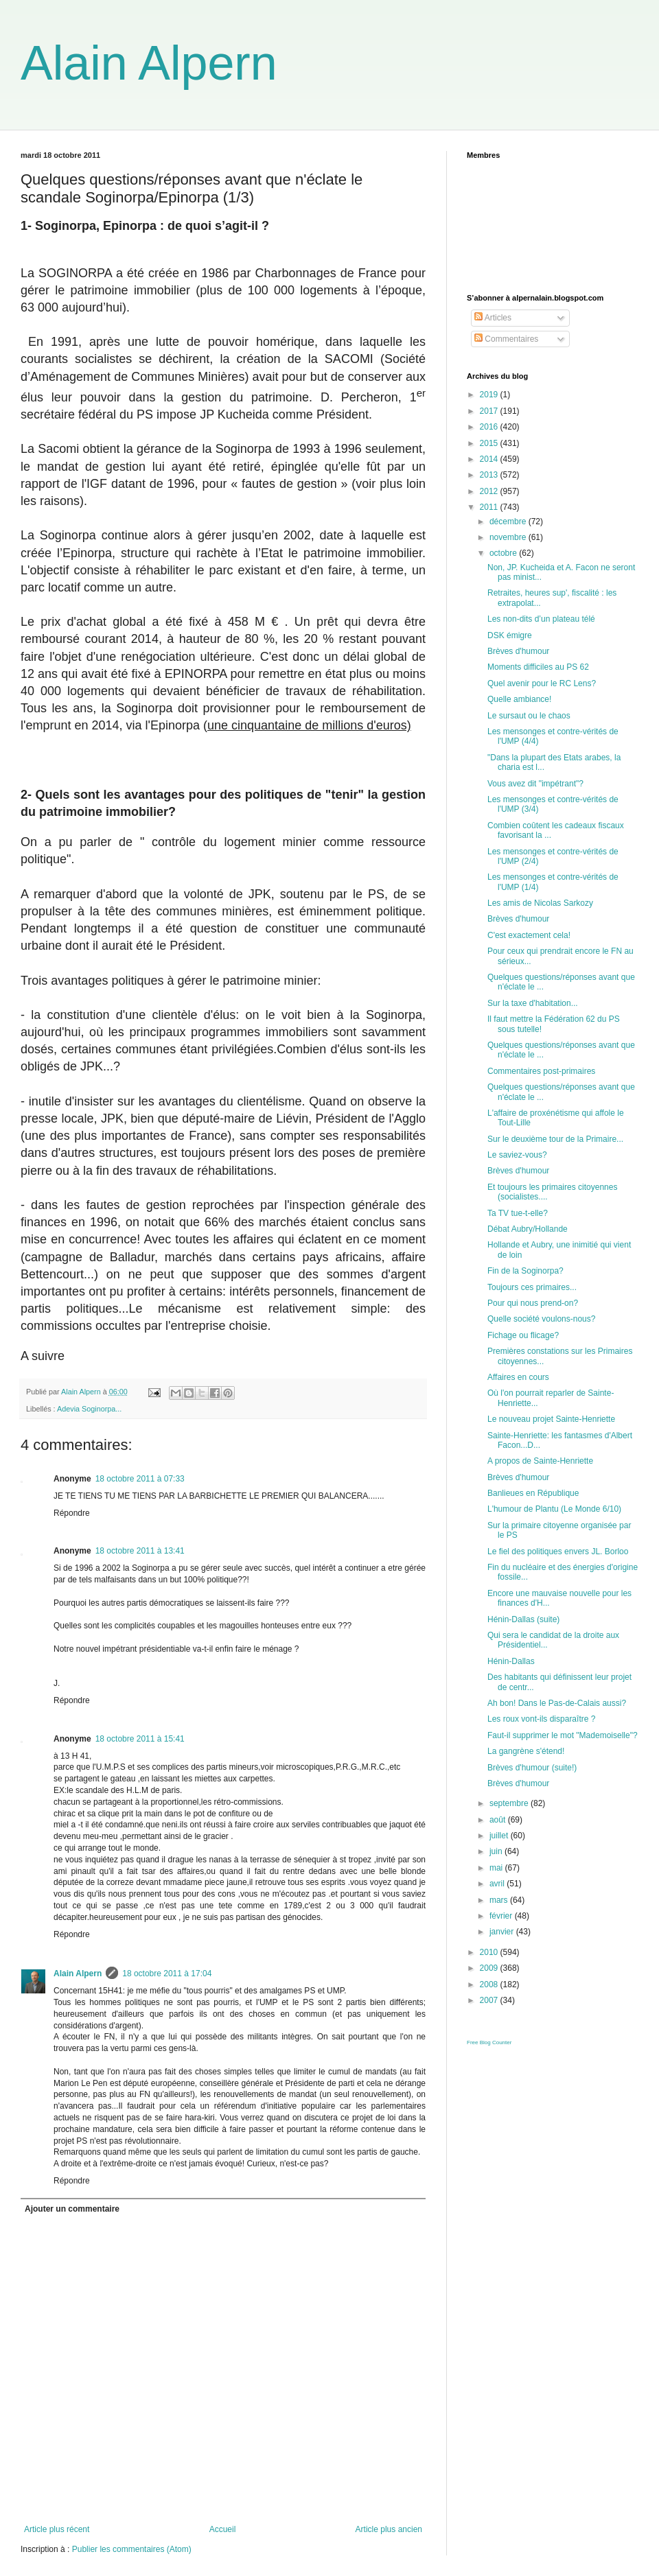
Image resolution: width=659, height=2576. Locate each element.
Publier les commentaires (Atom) (132, 2549)
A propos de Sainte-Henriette (540, 1461)
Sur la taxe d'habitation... (532, 1003)
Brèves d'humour (518, 651)
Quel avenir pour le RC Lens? (541, 683)
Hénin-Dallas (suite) (523, 1619)
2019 (490, 394)
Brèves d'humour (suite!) (532, 1767)
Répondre (72, 1513)
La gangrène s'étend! (525, 1751)
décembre (509, 521)
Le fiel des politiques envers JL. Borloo (557, 1551)
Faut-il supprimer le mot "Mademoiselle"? (562, 1735)
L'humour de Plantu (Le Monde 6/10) (554, 1509)
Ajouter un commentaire (72, 2209)
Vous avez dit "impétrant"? (535, 783)
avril (498, 1883)
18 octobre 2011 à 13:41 (140, 1551)
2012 (490, 491)
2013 (490, 475)
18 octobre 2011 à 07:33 (140, 1479)
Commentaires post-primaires (541, 1071)
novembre (509, 537)
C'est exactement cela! (528, 935)
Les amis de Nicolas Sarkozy (540, 903)
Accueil (222, 2529)
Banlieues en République (533, 1493)
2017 (490, 411)
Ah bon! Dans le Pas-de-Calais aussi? (556, 1703)
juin (497, 1851)
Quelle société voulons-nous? (541, 1319)
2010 (490, 1952)
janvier (502, 1931)
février (502, 1916)
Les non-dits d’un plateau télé (541, 619)
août (498, 1820)
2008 (490, 1984)
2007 (490, 2000)
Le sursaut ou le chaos (528, 716)
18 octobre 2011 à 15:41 (140, 1739)
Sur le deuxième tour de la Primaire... (555, 1139)
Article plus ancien (389, 2529)
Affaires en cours (518, 1377)
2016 (490, 427)
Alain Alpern (149, 63)
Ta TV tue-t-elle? (517, 1213)
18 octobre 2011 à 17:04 (166, 1973)
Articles (492, 318)
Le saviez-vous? (517, 1155)
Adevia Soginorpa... (89, 1409)
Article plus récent (56, 2529)
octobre (504, 553)
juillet (500, 1835)
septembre (510, 1803)
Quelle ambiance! (519, 699)
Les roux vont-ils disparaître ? (541, 1719)
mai (497, 1868)
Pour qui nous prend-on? (532, 1303)
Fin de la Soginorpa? (525, 1271)
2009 (490, 1968)
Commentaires (506, 339)
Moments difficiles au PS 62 (538, 667)
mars (499, 1900)
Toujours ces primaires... (532, 1287)
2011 (490, 507)
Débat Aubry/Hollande (527, 1229)
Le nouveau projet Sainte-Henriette (551, 1419)
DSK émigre (509, 635)
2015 (490, 443)
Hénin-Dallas (511, 1661)
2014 (490, 459)
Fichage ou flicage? (523, 1335)
